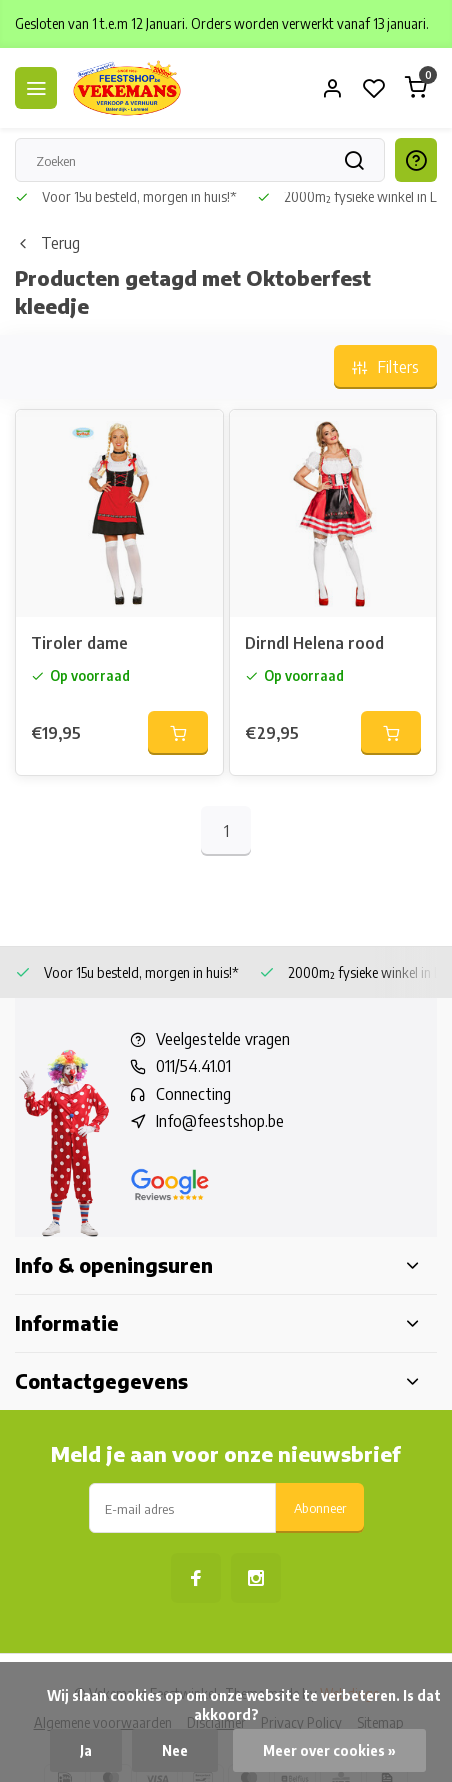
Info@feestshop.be (220, 1121)
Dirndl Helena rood (314, 643)
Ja (86, 1750)
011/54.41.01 (193, 1066)
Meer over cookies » (329, 1750)
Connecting (193, 1094)
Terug (47, 243)
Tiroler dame (79, 643)
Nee (175, 1750)
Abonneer (320, 1507)
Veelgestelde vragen (223, 1039)
